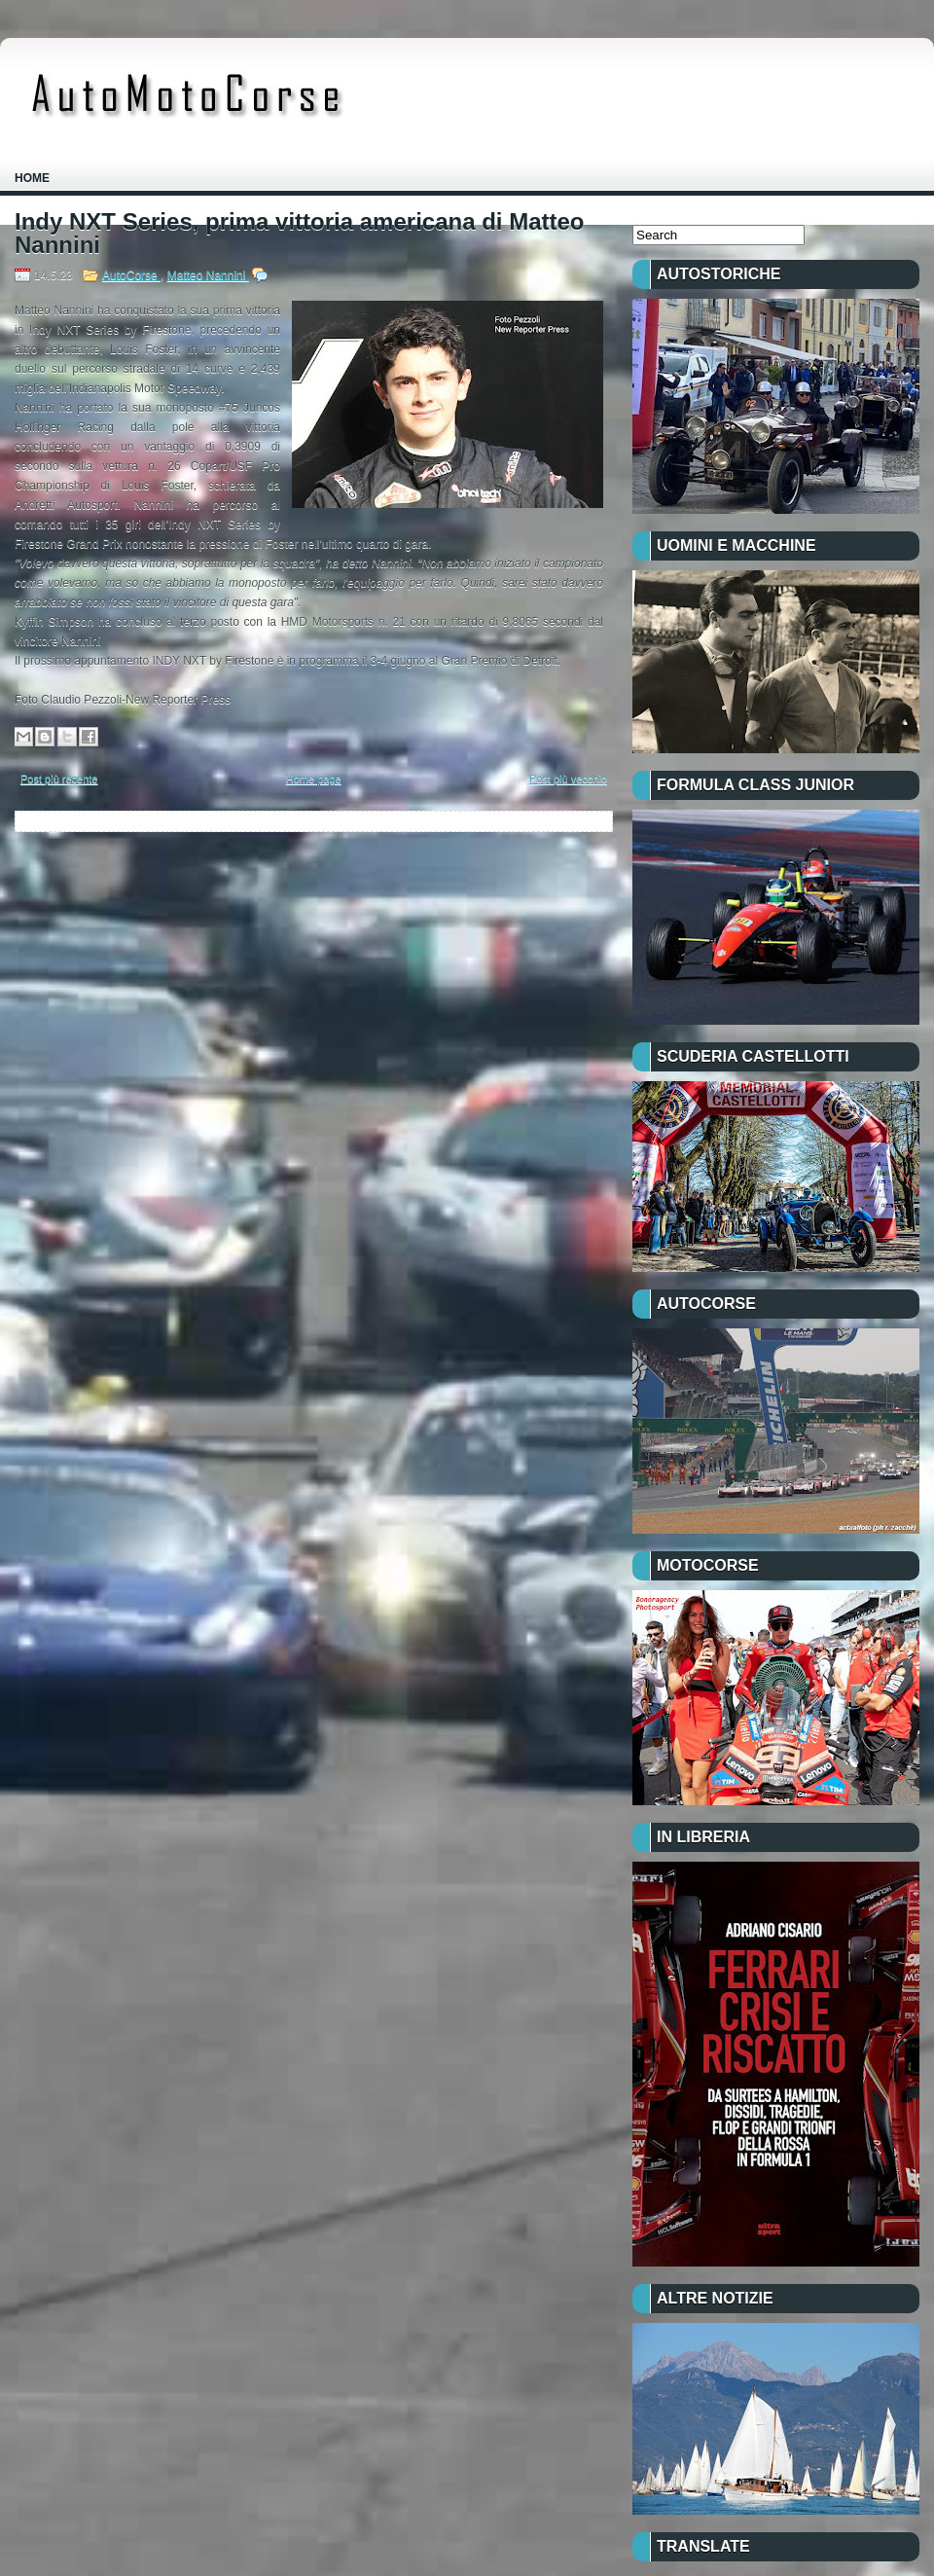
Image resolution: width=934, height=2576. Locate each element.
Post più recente (59, 778)
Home (32, 178)
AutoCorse (131, 275)
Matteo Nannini (208, 275)
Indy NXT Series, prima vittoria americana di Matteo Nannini (300, 233)
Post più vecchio (568, 778)
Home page (313, 778)
